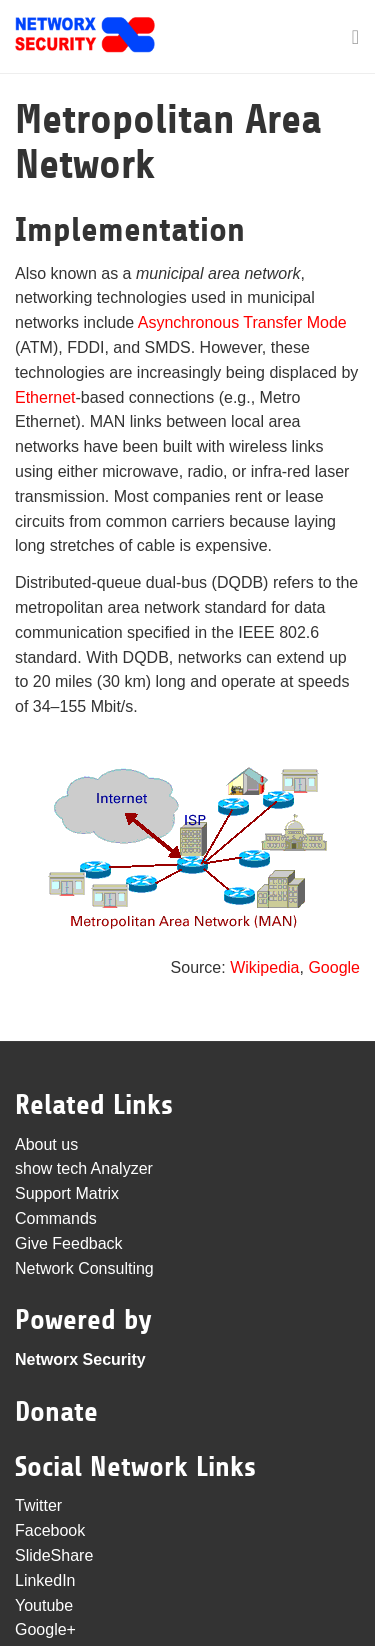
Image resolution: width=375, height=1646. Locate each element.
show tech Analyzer (84, 1168)
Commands (56, 1218)
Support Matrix (67, 1193)
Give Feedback (69, 1243)
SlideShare (54, 1555)
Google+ (45, 1629)
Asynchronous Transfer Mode (242, 322)
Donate (56, 1412)
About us (46, 1144)
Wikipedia (264, 967)
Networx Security (80, 1359)
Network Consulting (84, 1268)
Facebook (50, 1530)
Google (334, 967)
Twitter (38, 1505)
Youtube (44, 1605)
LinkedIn (45, 1580)
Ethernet (45, 397)
